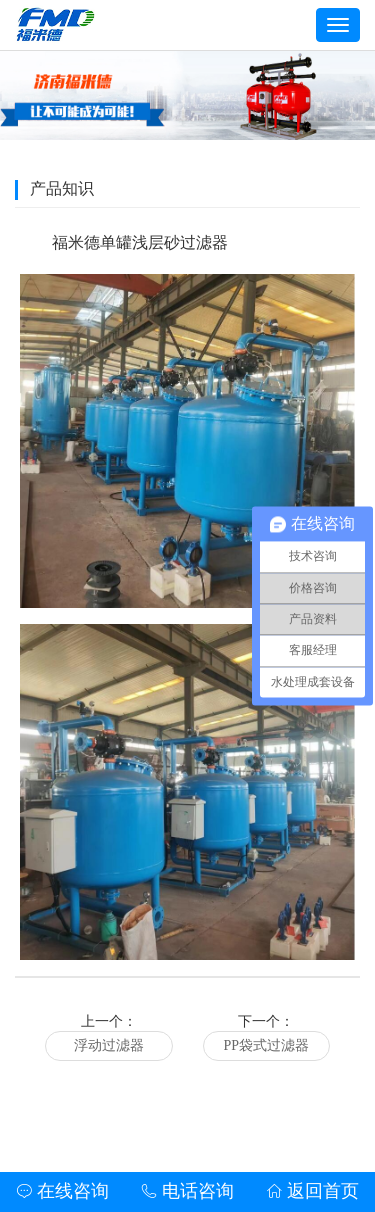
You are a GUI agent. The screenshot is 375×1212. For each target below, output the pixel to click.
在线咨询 (62, 1191)
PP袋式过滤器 (266, 1045)
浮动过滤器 (109, 1045)
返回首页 (312, 1191)
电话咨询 (187, 1191)
